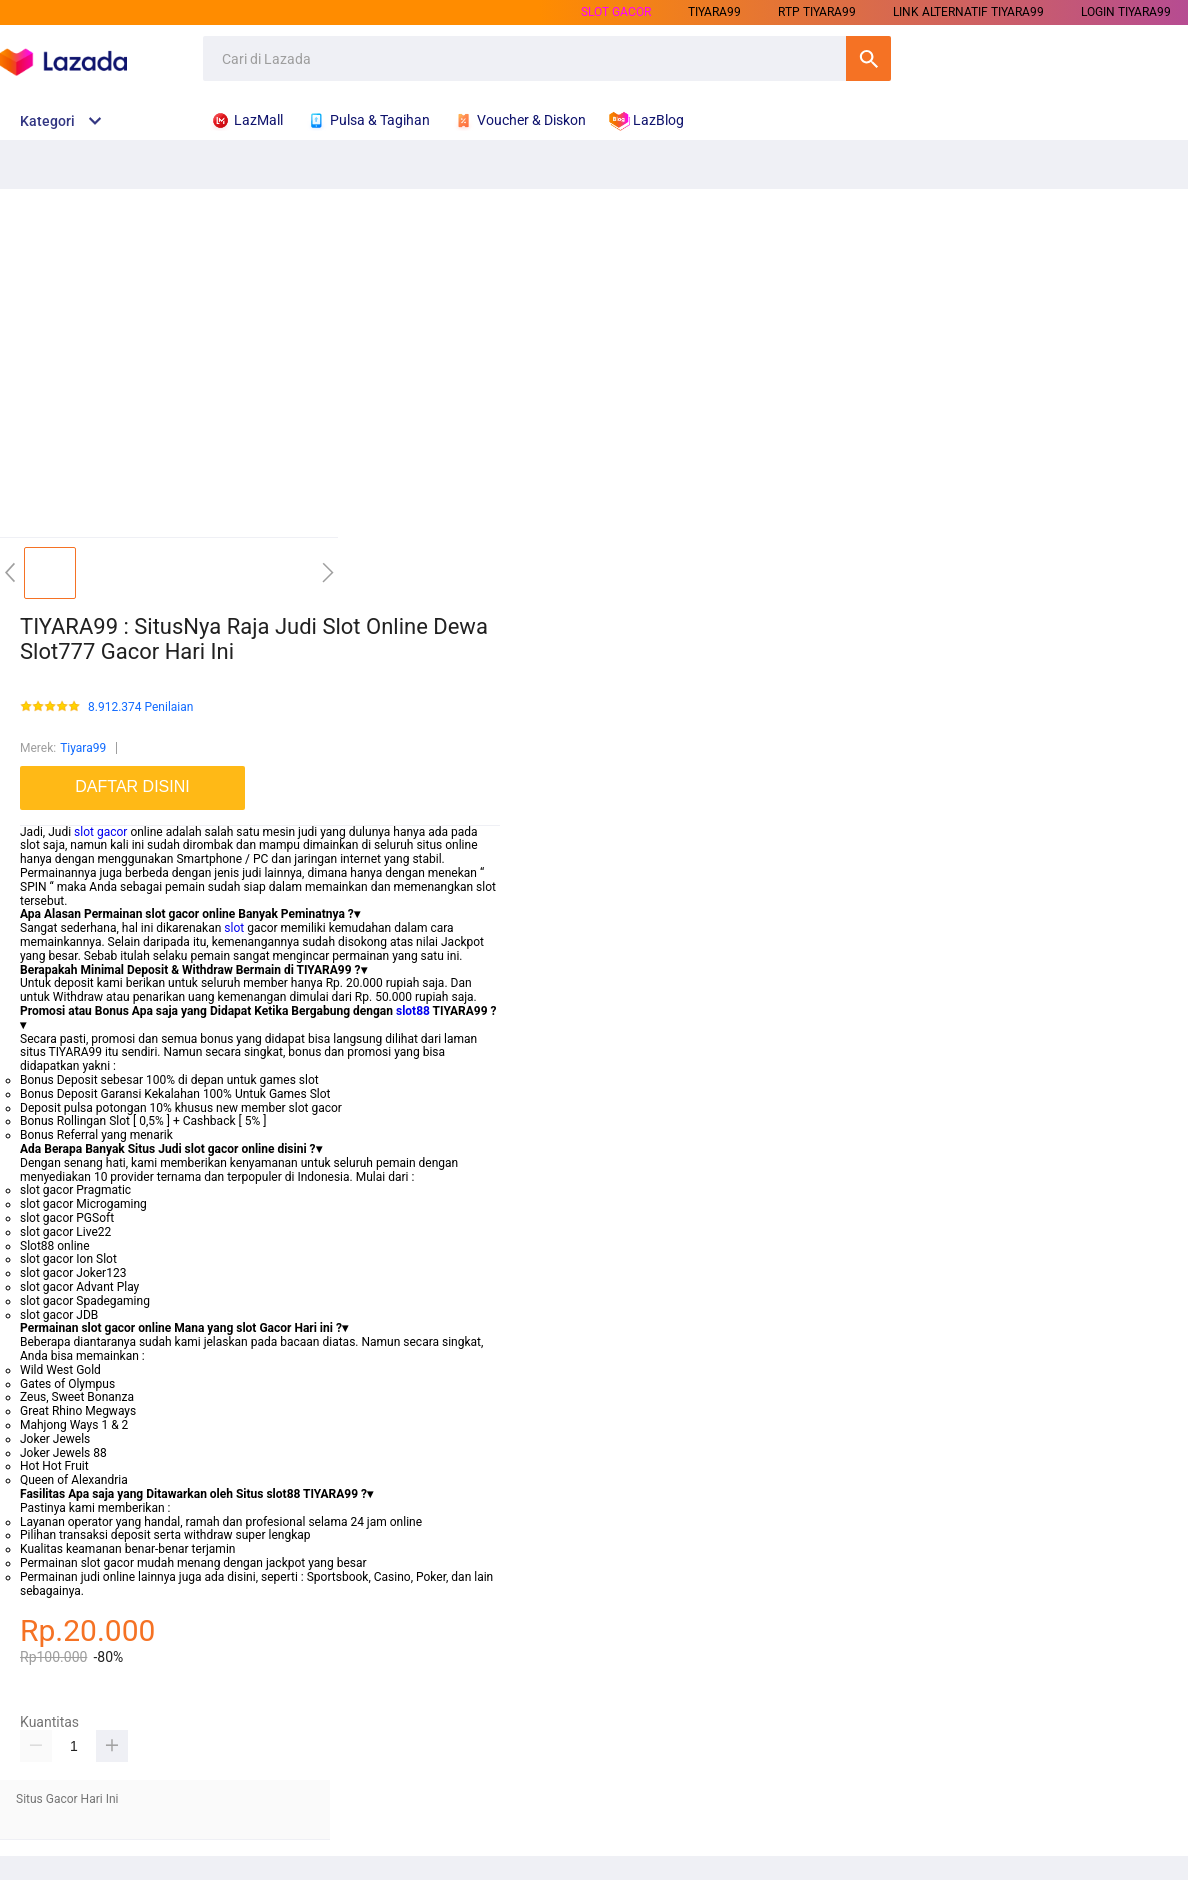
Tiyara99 (83, 748)
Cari (868, 58)
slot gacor (100, 832)
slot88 (413, 1011)
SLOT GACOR (616, 12)
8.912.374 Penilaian (140, 707)
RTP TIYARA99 (817, 12)
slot (234, 928)
